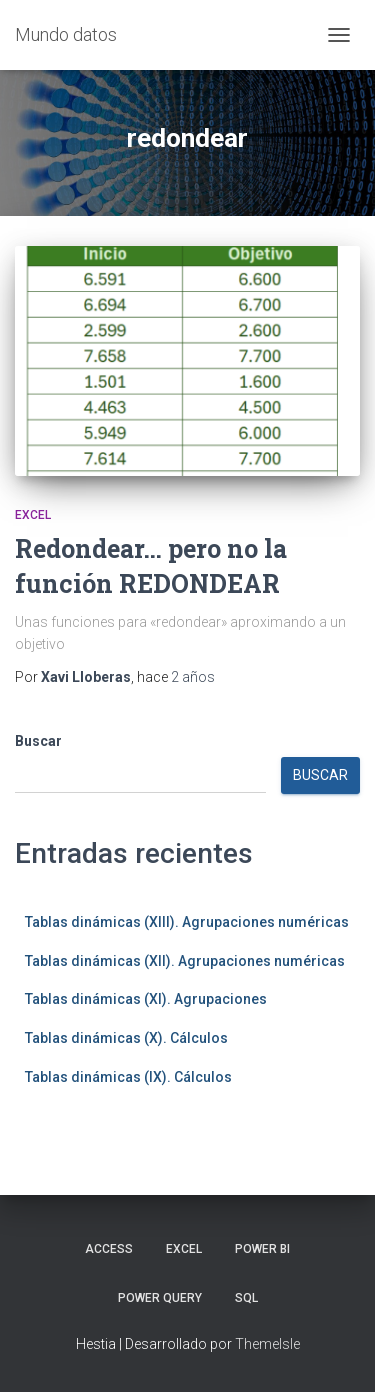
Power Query (160, 1298)
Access (109, 1249)
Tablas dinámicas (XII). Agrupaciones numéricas (185, 961)
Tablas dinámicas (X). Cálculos (126, 1038)
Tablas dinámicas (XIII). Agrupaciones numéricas (187, 922)
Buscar (38, 741)
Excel (33, 515)
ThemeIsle (267, 1344)
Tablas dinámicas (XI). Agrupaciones (146, 999)
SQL (246, 1298)
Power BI (262, 1249)
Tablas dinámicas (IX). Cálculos (128, 1077)
